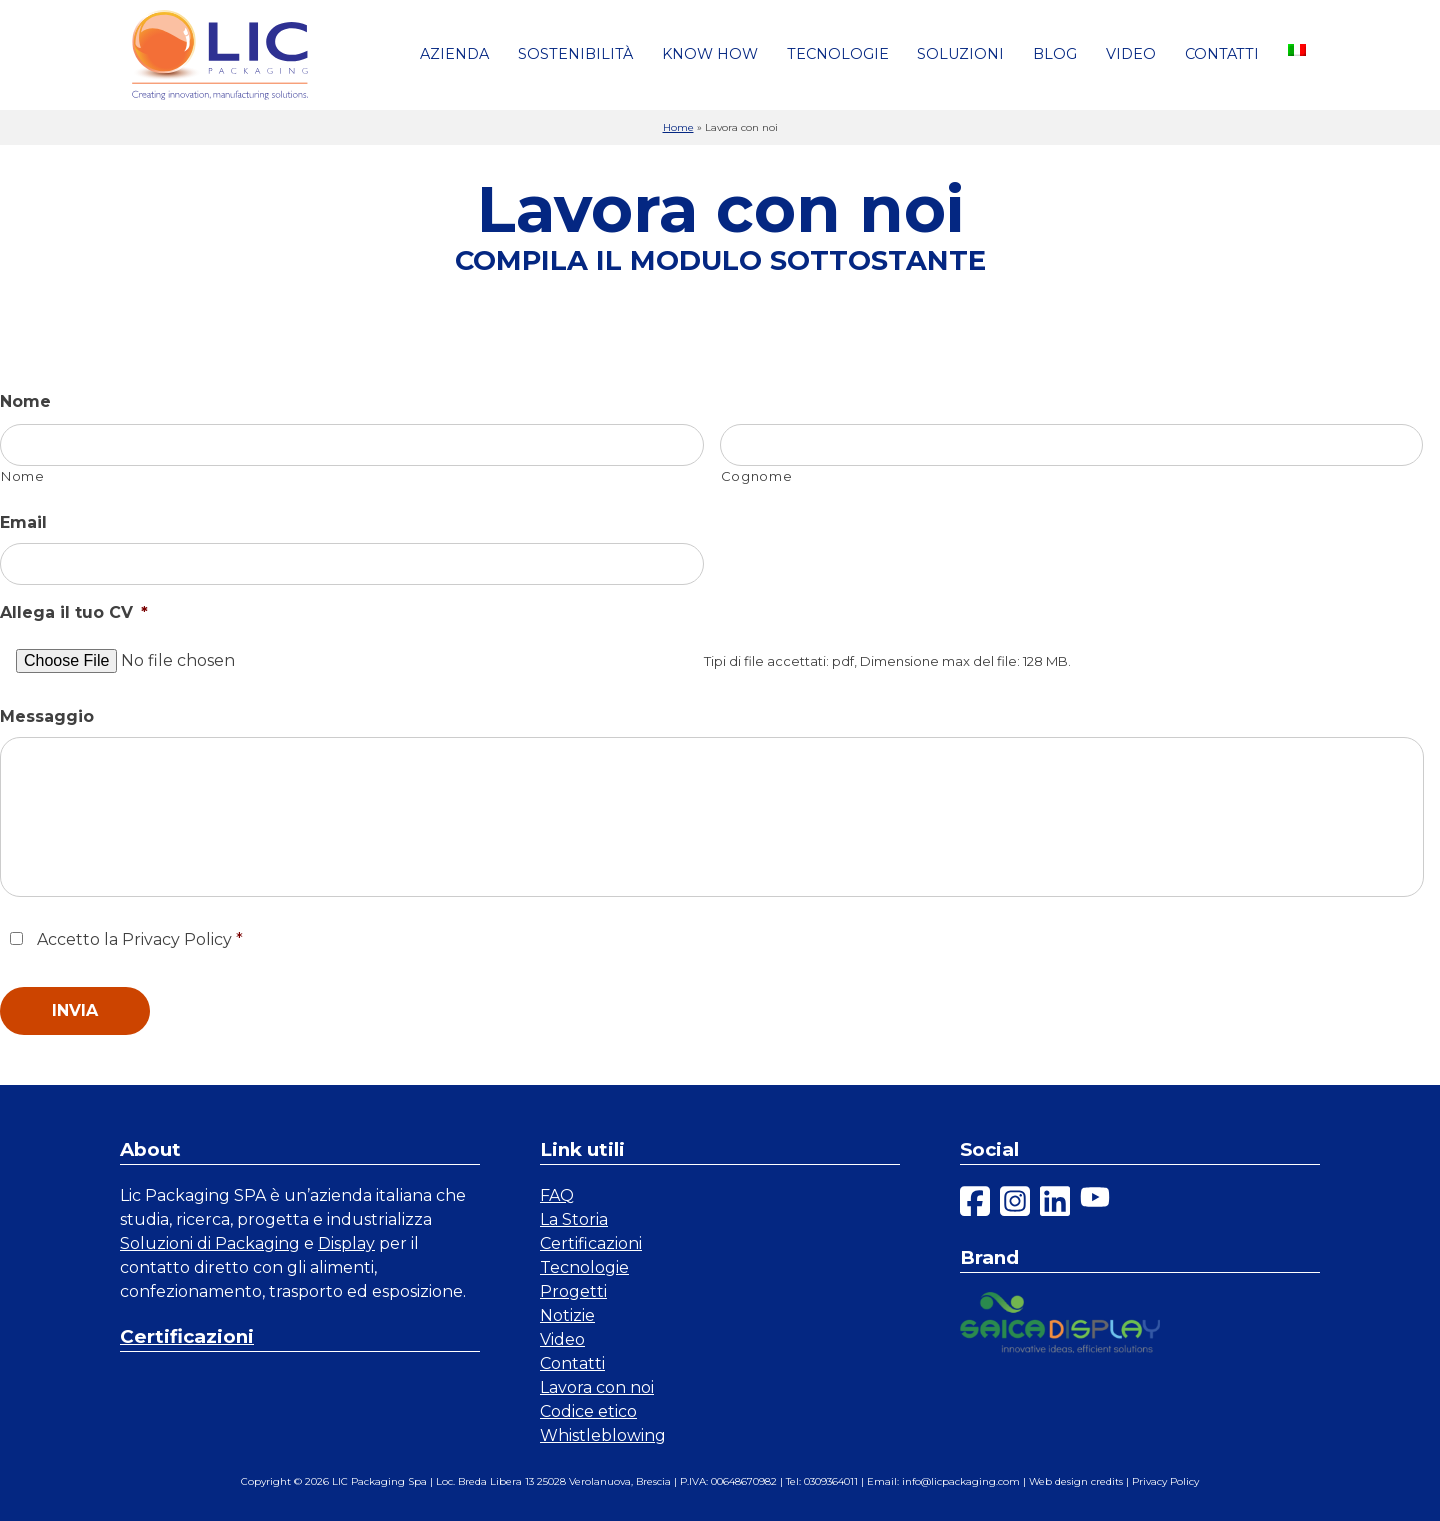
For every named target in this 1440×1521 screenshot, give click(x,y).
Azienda (454, 54)
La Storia (574, 1219)
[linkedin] (1055, 1204)
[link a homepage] (220, 55)
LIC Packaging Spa (379, 1481)
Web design (1058, 1481)
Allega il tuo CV (74, 612)
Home (678, 127)
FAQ (557, 1195)
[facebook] (975, 1204)
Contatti (1222, 54)
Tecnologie (838, 54)
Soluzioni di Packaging (210, 1243)
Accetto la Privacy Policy (140, 939)
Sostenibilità (575, 54)
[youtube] (1095, 1204)
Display (346, 1243)
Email (23, 522)
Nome (25, 401)
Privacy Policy (1165, 1481)
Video (1131, 54)
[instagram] (1015, 1204)
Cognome (757, 476)
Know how (710, 54)
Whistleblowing (603, 1435)
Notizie (567, 1315)
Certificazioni (187, 1336)
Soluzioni (960, 54)
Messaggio (47, 716)
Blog (1055, 54)
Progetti (573, 1291)
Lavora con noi (597, 1387)
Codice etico (588, 1411)
